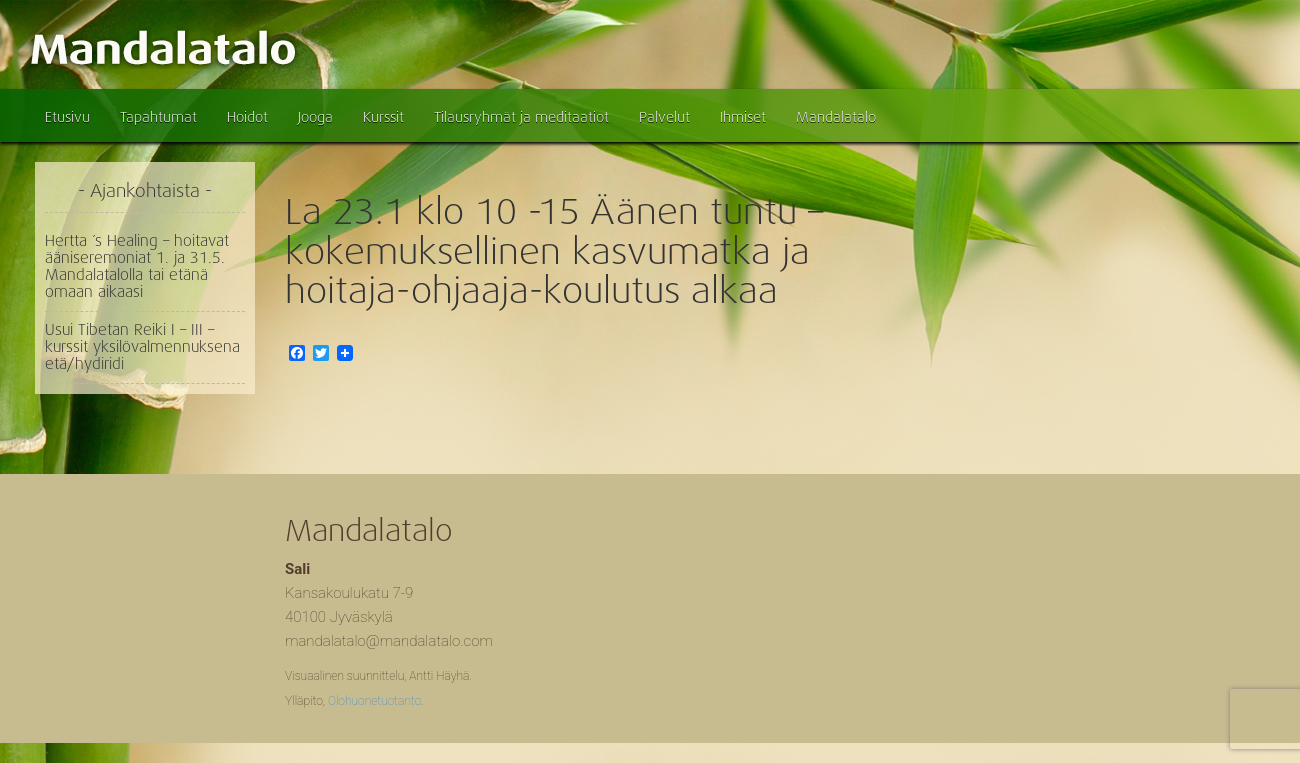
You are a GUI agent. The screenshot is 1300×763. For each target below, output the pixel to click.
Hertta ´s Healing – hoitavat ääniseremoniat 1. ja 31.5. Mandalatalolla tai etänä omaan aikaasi (137, 266)
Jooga (315, 117)
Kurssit (383, 117)
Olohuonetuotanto (374, 701)
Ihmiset (743, 117)
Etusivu (67, 117)
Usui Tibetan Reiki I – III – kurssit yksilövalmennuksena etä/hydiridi (142, 347)
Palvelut (664, 117)
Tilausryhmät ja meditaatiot (521, 117)
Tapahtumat (158, 117)
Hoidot (247, 117)
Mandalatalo (836, 117)
